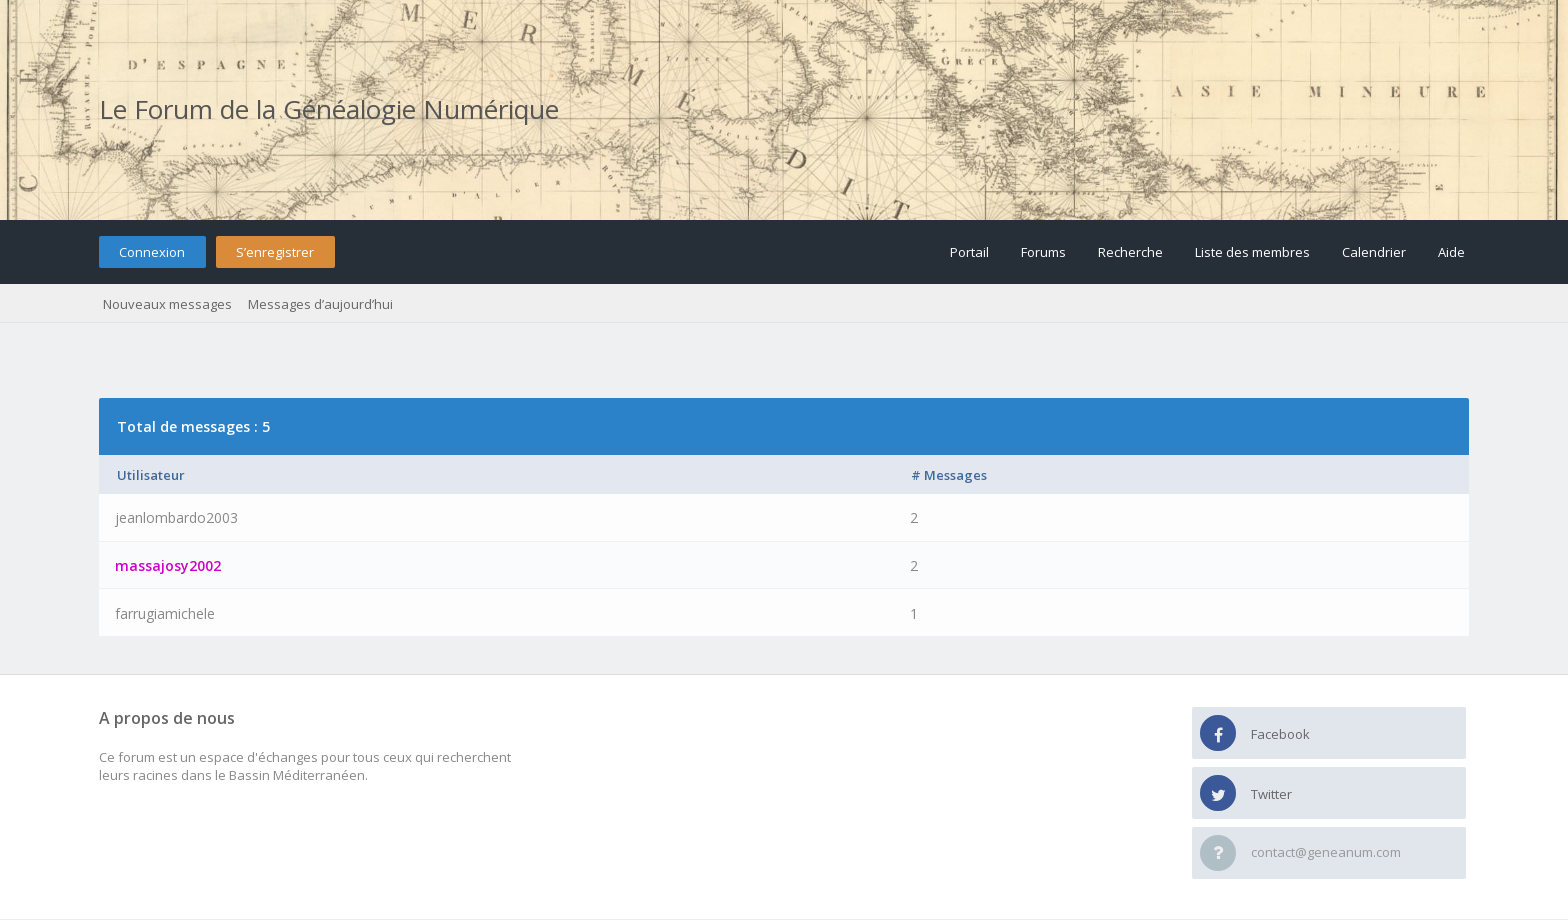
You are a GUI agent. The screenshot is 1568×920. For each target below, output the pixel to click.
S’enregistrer (275, 252)
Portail (969, 252)
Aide (1451, 252)
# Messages (949, 475)
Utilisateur (151, 475)
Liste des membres (1252, 252)
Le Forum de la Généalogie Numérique (329, 109)
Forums (1043, 252)
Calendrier (1374, 252)
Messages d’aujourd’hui (320, 304)
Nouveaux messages (167, 304)
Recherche (1130, 252)
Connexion (152, 252)
